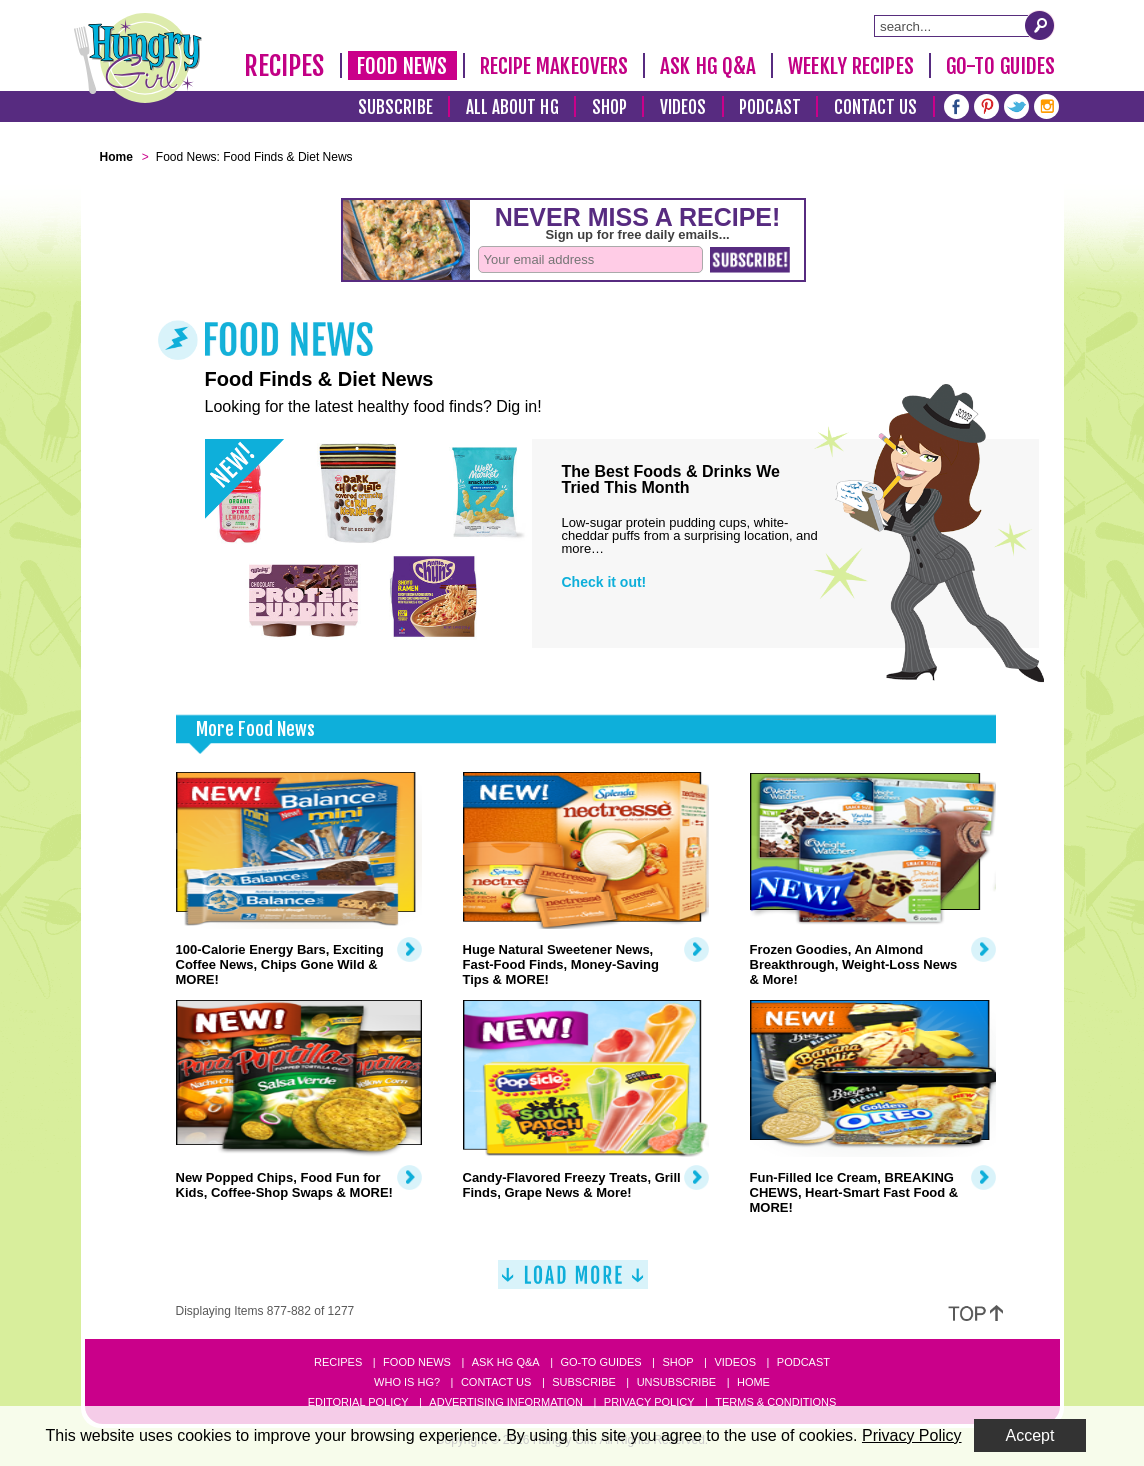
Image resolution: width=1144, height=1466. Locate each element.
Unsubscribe (676, 1382)
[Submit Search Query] (1040, 25)
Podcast (770, 107)
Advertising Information (506, 1402)
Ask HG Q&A (708, 66)
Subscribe (395, 107)
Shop (609, 107)
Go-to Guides (600, 1362)
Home (753, 1382)
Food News (402, 66)
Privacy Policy (649, 1402)
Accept (1030, 1435)
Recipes (284, 66)
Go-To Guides (1000, 66)
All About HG (512, 107)
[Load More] (573, 1282)
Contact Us (876, 107)
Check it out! (604, 582)
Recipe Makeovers (554, 66)
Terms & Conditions (775, 1402)
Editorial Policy (358, 1402)
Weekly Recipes (850, 66)
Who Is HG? (407, 1382)
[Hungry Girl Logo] (138, 58)
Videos (683, 107)
